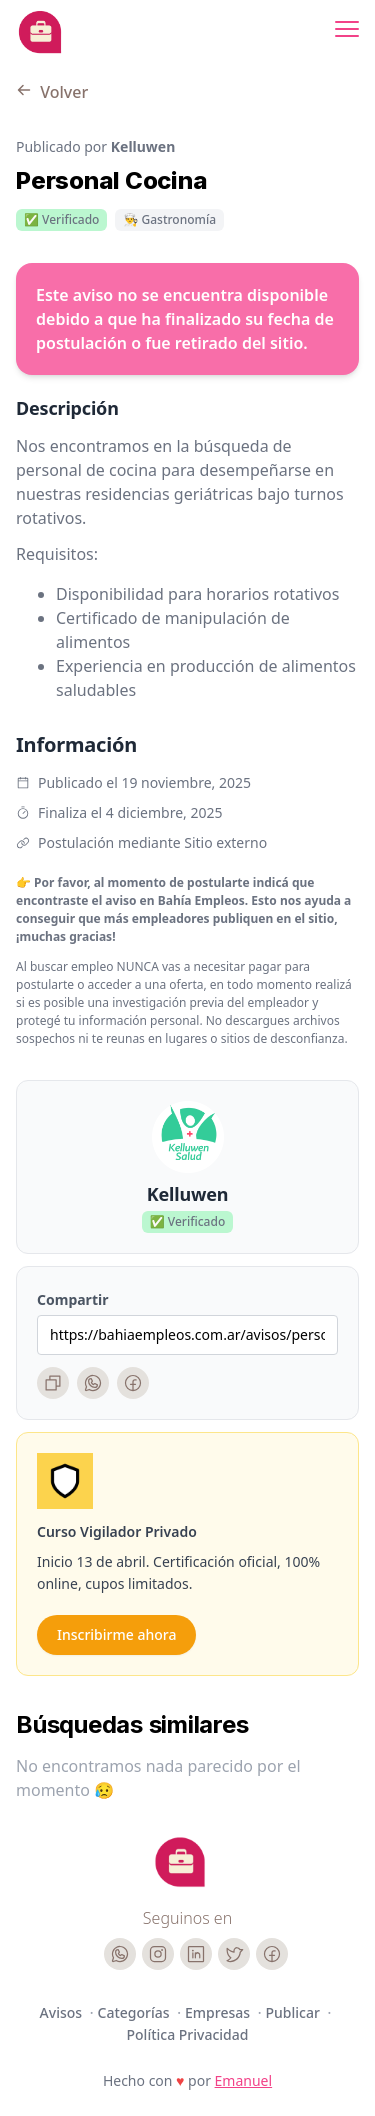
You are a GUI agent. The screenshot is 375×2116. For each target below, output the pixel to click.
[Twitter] (234, 1954)
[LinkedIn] (196, 1954)
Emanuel (244, 2080)
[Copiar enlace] (53, 1383)
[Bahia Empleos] (40, 32)
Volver (52, 92)
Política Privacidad (188, 2034)
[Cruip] (180, 1862)
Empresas (219, 2012)
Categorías (136, 2012)
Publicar (295, 2012)
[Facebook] (133, 1383)
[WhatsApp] (93, 1383)
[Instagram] (158, 1954)
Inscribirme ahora (116, 1634)
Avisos (63, 2012)
